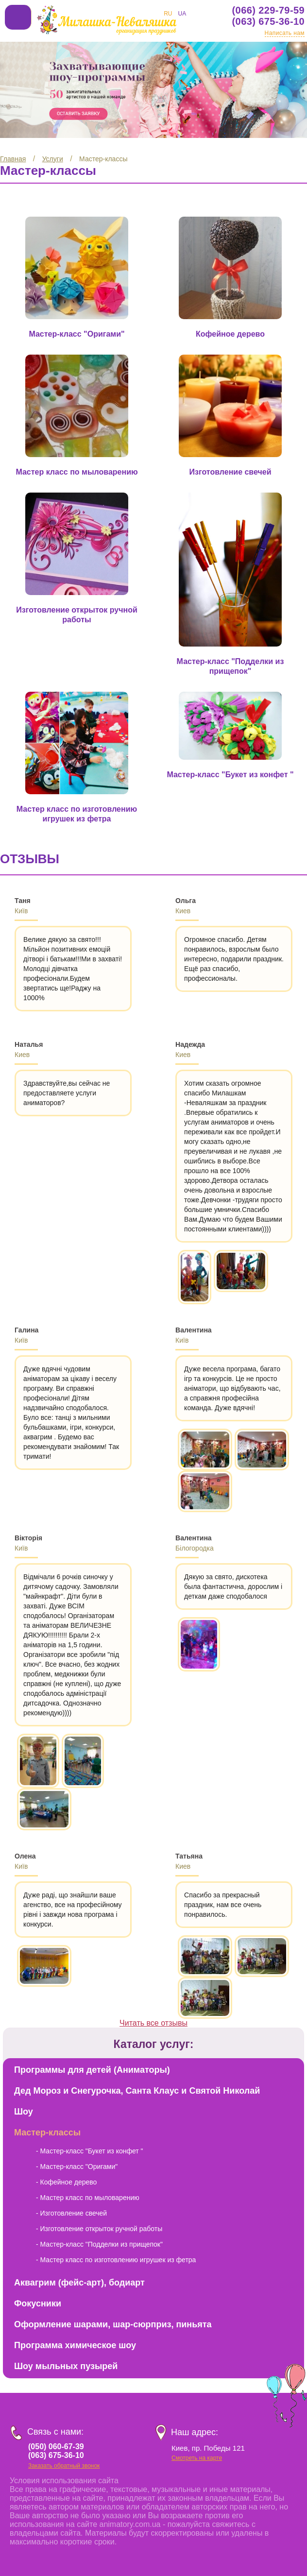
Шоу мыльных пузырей (66, 2342)
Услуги (52, 159)
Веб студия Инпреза (103, 2565)
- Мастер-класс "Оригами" (77, 2142)
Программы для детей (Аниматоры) (92, 2045)
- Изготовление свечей (71, 2189)
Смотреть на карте (196, 2433)
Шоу (23, 2087)
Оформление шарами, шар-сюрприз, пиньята (113, 2300)
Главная (13, 159)
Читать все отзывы (153, 1999)
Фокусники (37, 2279)
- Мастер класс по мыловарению (87, 2173)
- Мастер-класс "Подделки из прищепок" (99, 2220)
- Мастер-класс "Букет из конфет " (89, 2127)
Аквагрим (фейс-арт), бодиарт (79, 2258)
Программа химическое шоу (75, 2321)
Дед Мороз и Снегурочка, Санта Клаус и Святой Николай (137, 2066)
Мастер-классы (103, 159)
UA (182, 13)
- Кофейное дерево (66, 2158)
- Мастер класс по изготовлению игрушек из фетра (116, 2235)
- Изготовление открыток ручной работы (99, 2204)
